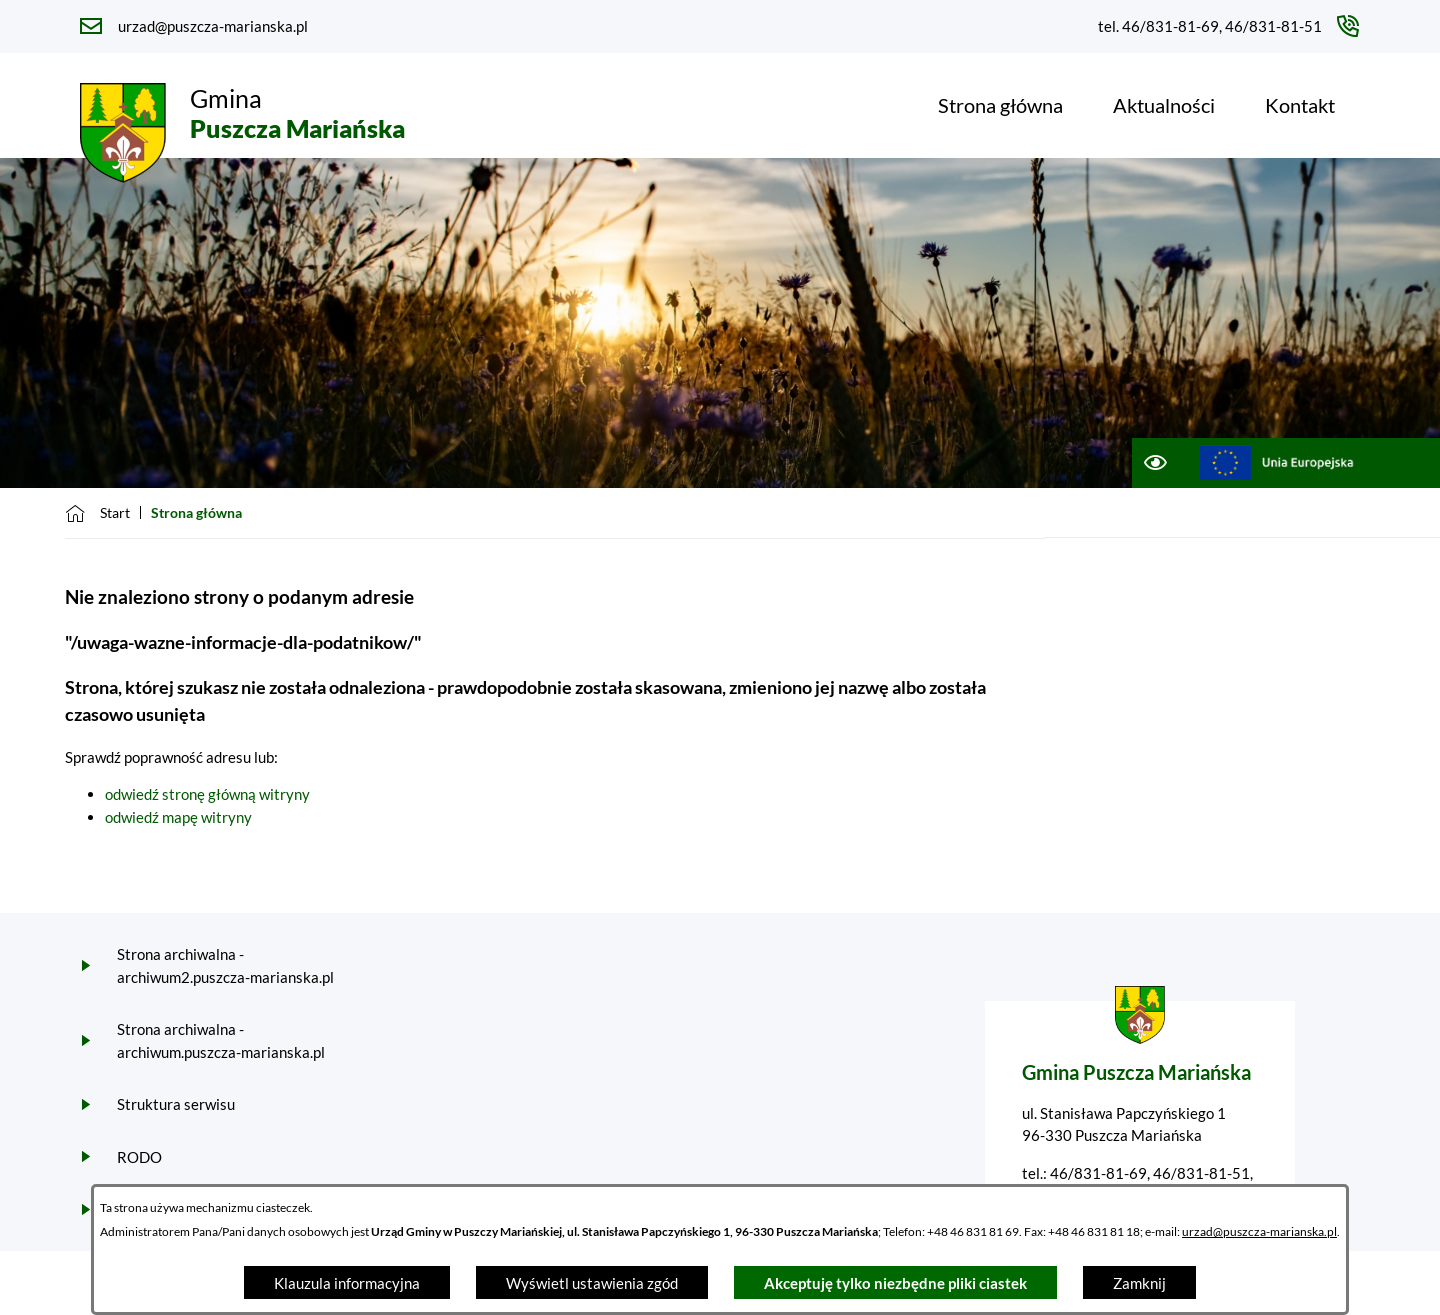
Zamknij (1139, 1283)
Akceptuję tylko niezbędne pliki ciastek (895, 1283)
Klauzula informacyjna (347, 1283)
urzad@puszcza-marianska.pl (1259, 1231)
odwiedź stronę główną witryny (207, 794)
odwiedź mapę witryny (178, 817)
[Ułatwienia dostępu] (1154, 463)
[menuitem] (1000, 105)
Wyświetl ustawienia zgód (592, 1283)
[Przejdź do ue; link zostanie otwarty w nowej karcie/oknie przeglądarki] (1276, 463)
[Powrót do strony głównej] (97, 513)
